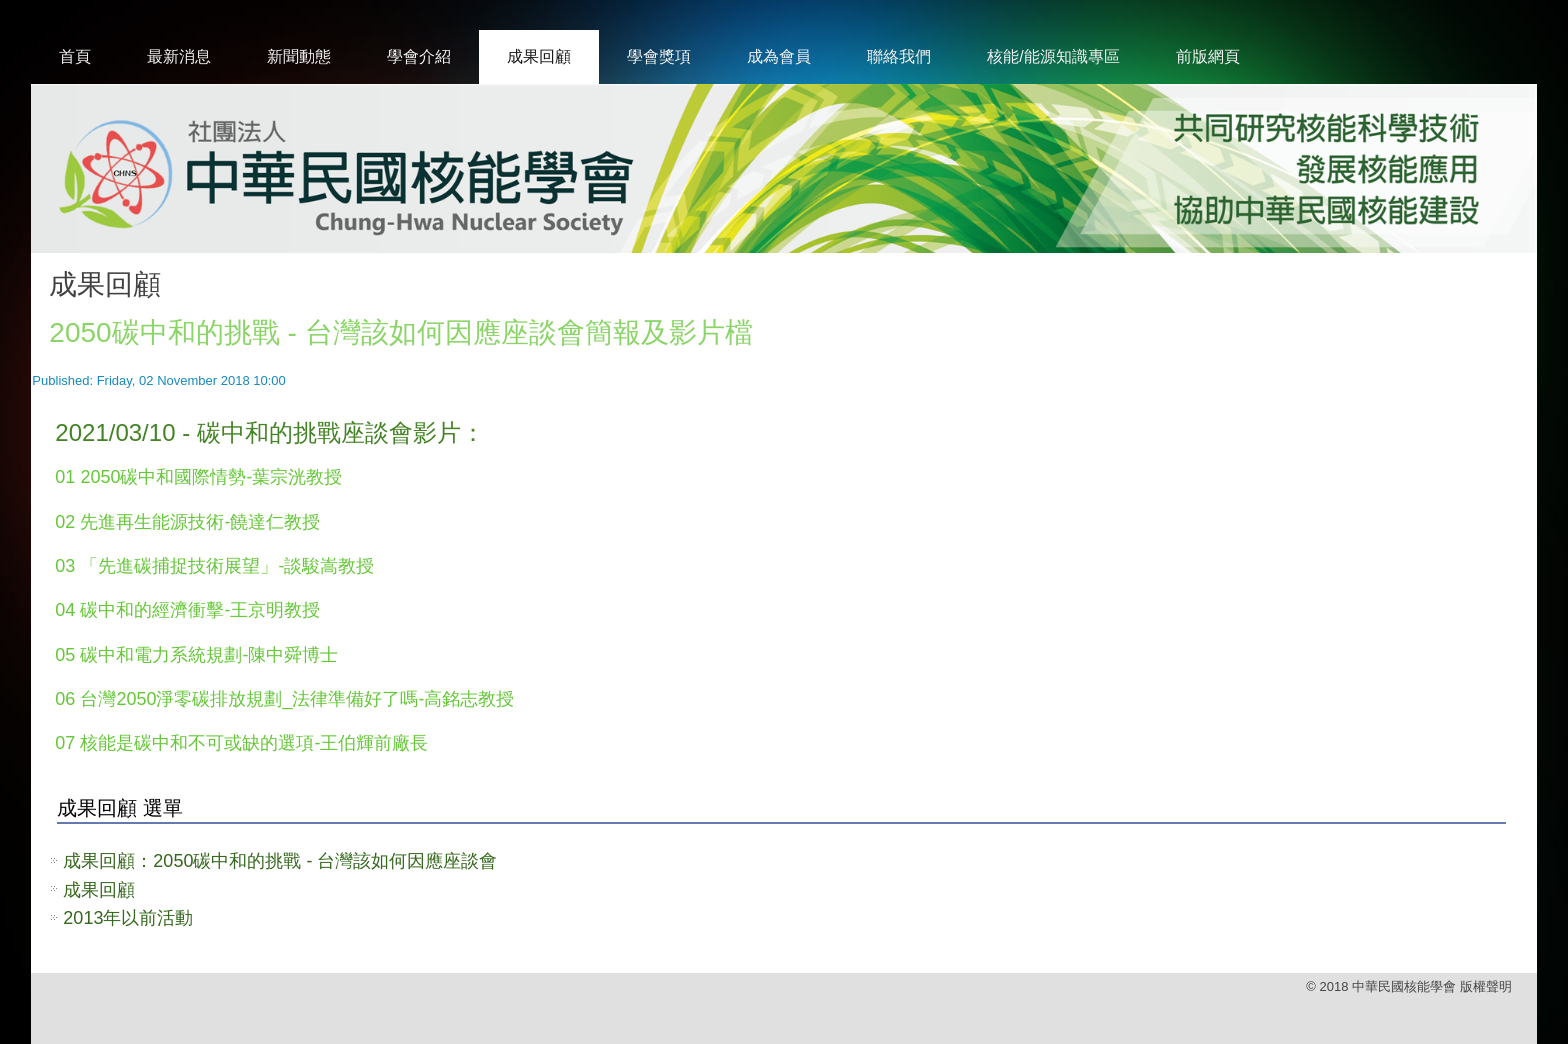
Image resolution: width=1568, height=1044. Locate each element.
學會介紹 (419, 56)
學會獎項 (659, 56)
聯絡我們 (899, 56)
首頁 (75, 56)
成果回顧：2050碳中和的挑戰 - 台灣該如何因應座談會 (280, 861)
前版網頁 (1208, 56)
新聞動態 (299, 56)
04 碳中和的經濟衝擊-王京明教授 (187, 610)
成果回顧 (539, 56)
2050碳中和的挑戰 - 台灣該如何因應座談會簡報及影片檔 (400, 332)
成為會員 (779, 56)
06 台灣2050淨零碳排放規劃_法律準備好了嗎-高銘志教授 (284, 699)
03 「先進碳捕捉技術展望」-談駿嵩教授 (214, 566)
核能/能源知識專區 (1053, 56)
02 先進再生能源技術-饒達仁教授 (187, 522)
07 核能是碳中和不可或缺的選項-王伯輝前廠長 (241, 743)
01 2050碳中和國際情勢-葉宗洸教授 (198, 477)
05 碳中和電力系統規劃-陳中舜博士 (196, 655)
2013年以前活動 (128, 918)
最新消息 (179, 56)
